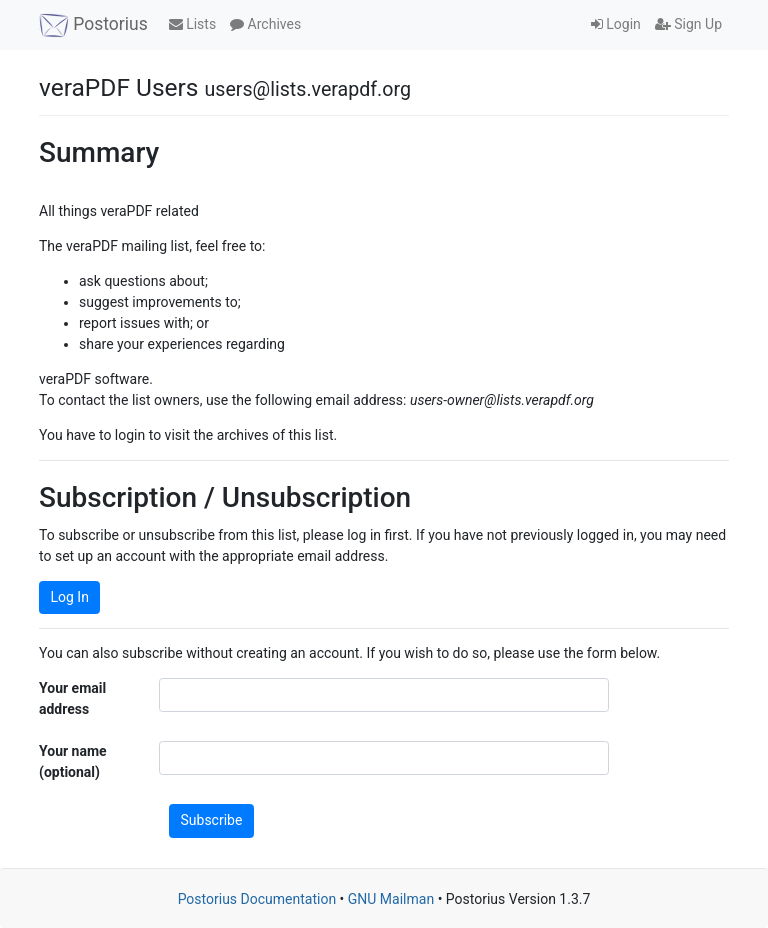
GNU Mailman (391, 899)
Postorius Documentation (257, 899)
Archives (265, 24)
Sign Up (688, 24)
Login (616, 24)
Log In (70, 597)
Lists (192, 24)
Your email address (72, 698)
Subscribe (212, 820)
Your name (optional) (73, 761)
